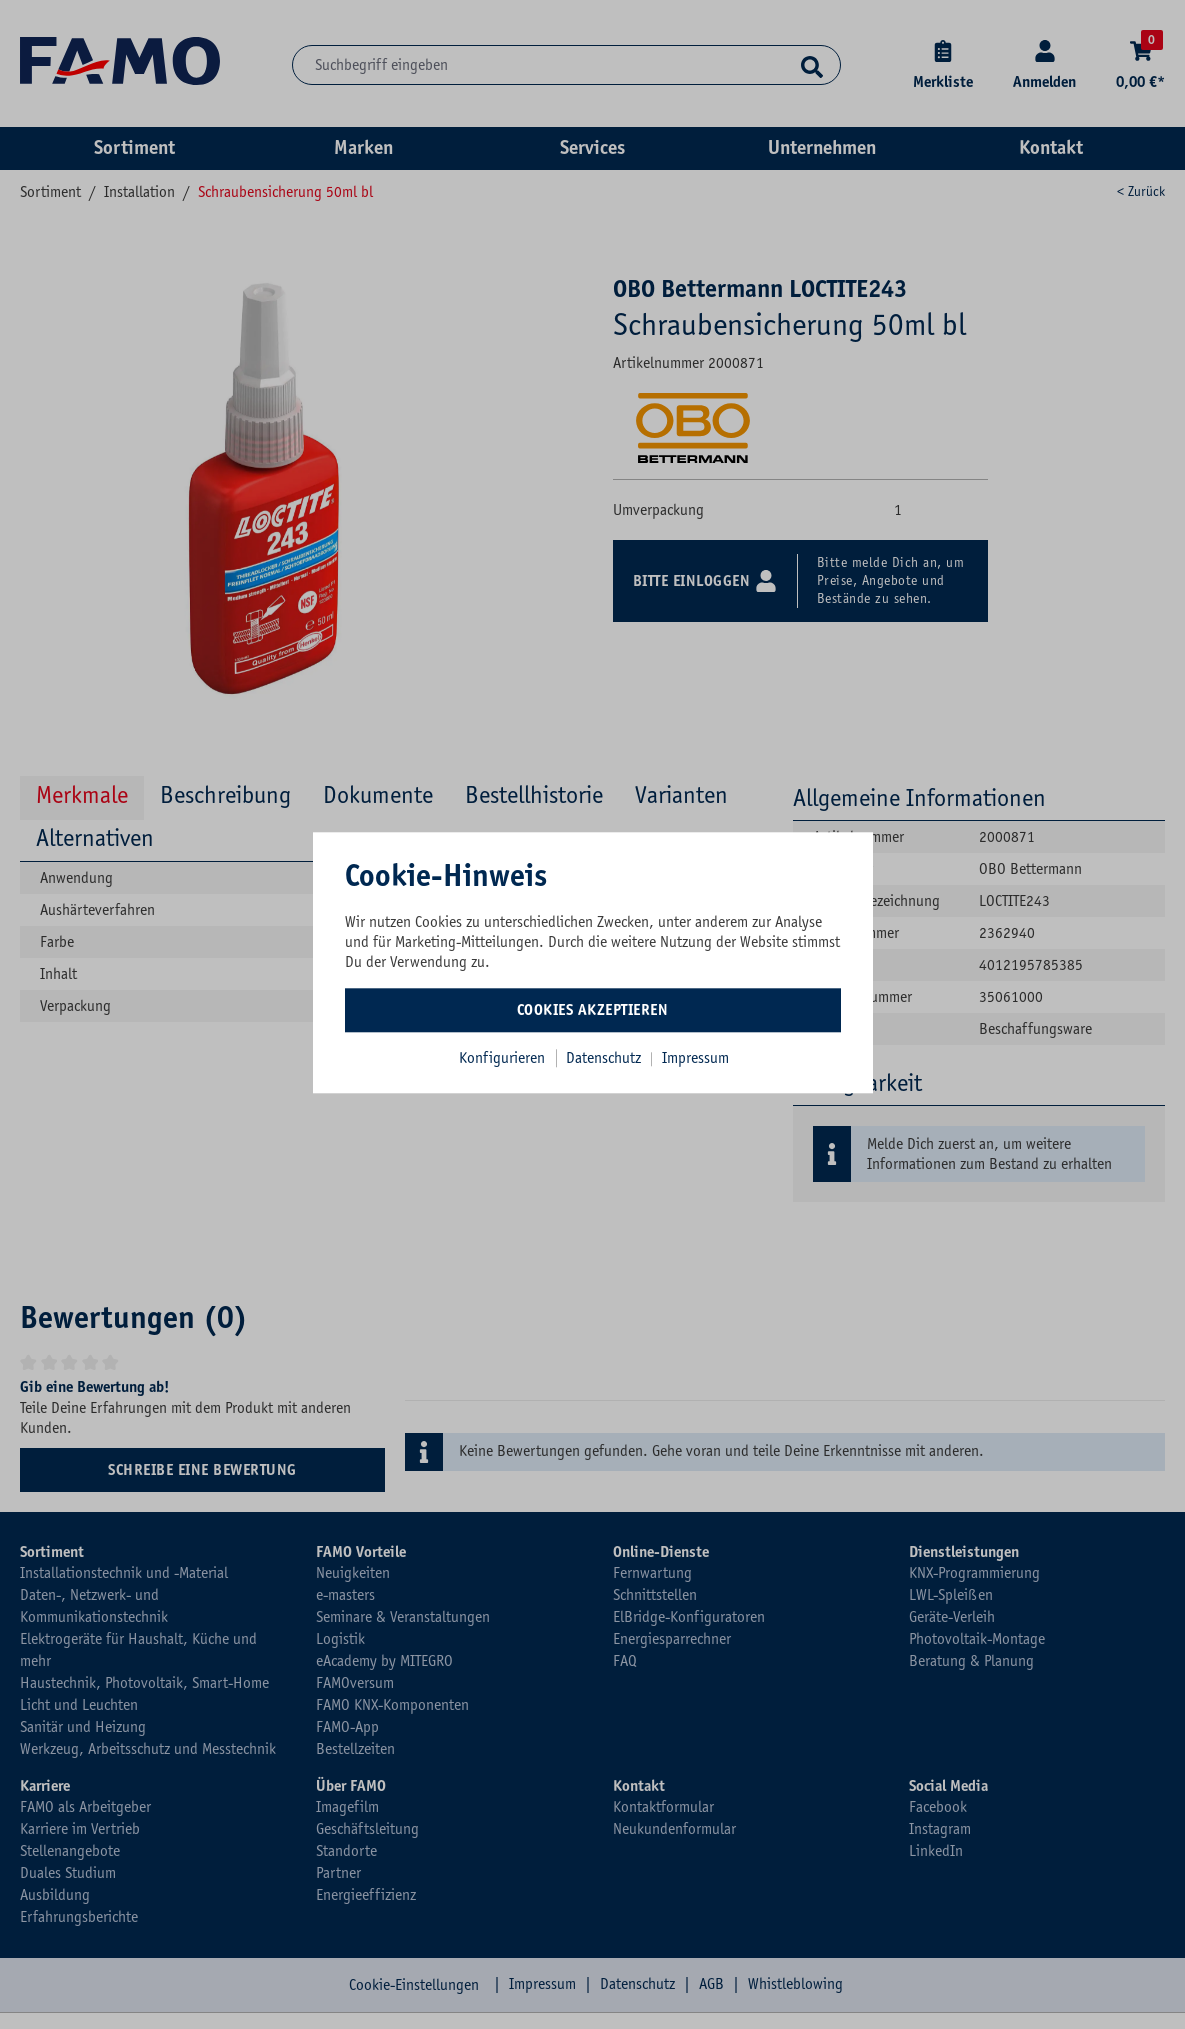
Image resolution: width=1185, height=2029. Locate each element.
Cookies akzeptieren (593, 1010)
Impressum (695, 1058)
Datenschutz (605, 1058)
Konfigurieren (502, 1058)
